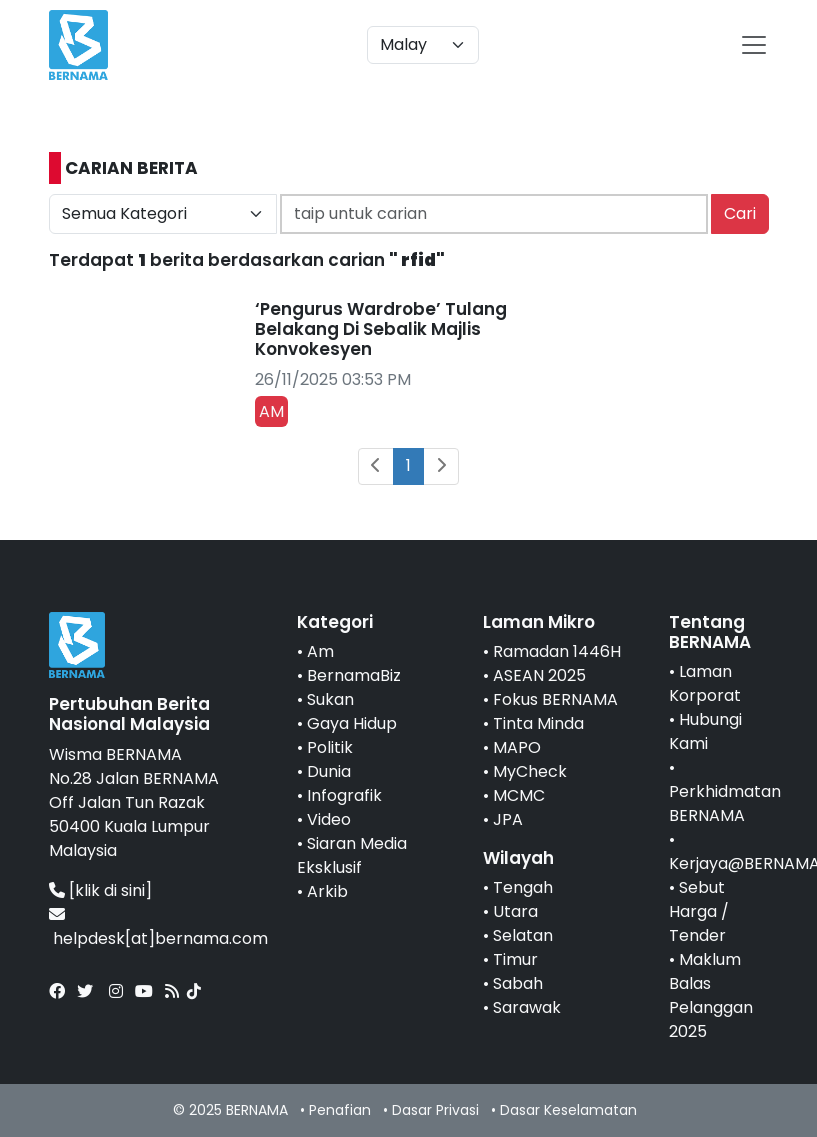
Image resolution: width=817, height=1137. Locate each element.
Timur (515, 959)
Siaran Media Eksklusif (352, 855)
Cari (740, 213)
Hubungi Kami (705, 731)
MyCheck (530, 771)
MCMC (519, 795)
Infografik (344, 795)
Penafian (340, 1110)
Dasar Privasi (435, 1110)
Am (320, 651)
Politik (330, 747)
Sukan (330, 699)
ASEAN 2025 (539, 675)
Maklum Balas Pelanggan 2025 (711, 995)
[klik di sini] (110, 890)
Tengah (523, 887)
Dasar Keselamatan (568, 1110)
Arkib (327, 891)
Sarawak (527, 1007)
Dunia (329, 771)
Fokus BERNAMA (555, 699)
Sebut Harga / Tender (699, 911)
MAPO (517, 747)
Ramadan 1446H (557, 651)
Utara (515, 911)
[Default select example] (423, 45)
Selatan (523, 935)
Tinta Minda (538, 723)
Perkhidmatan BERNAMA (725, 803)
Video (329, 819)
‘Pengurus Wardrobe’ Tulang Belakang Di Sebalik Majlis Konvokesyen (381, 329)
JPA (508, 819)
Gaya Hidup (352, 723)
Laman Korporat (705, 683)
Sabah (518, 983)
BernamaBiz (354, 675)
